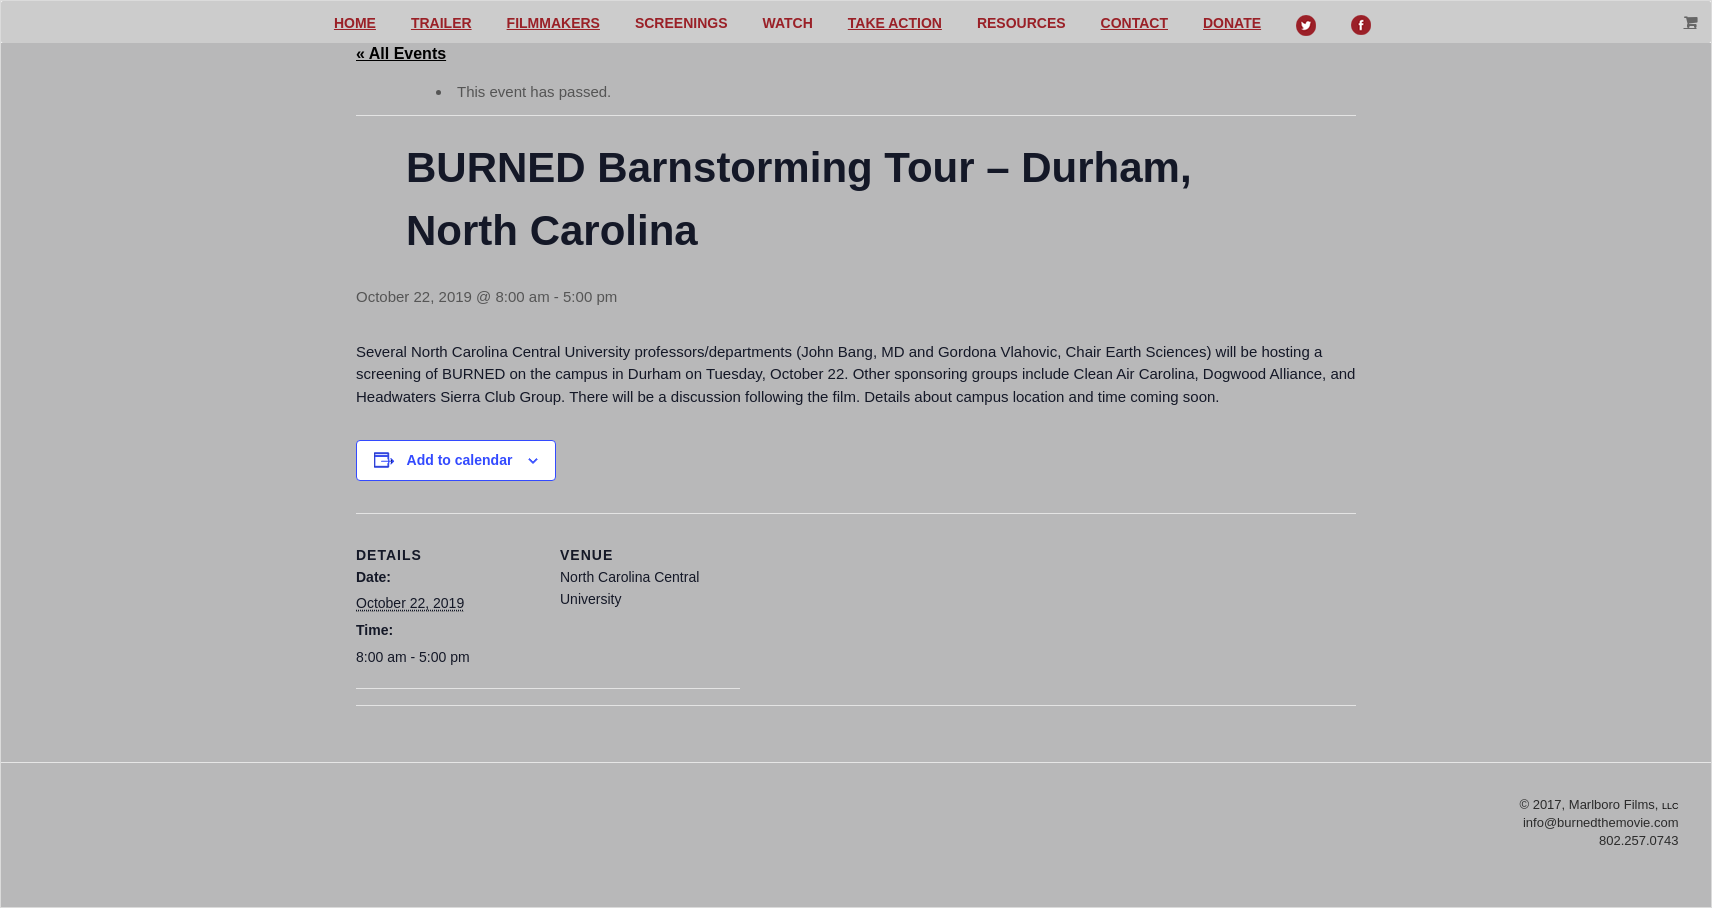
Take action (895, 23)
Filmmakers (553, 23)
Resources (1021, 23)
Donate (1232, 23)
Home (355, 23)
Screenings (681, 23)
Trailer (441, 23)
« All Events (401, 53)
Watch (788, 23)
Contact (1134, 23)
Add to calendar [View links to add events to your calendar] (460, 460)
